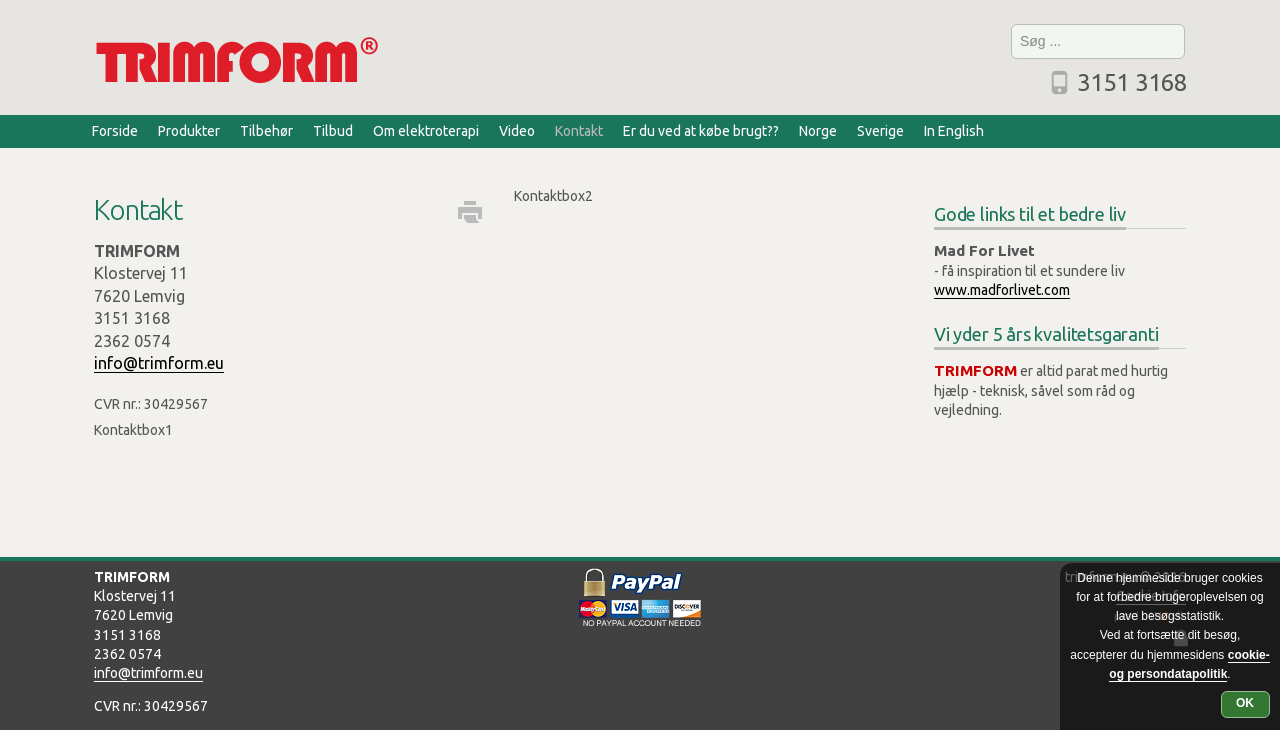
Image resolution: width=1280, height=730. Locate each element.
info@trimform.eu (159, 363)
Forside (115, 131)
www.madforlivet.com (1002, 290)
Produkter (189, 131)
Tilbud (333, 131)
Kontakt (579, 131)
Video (517, 131)
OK (1245, 703)
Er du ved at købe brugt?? (701, 131)
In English (954, 131)
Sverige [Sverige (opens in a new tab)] (880, 131)
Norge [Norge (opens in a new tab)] (818, 131)
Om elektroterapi (426, 131)
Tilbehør (266, 131)
